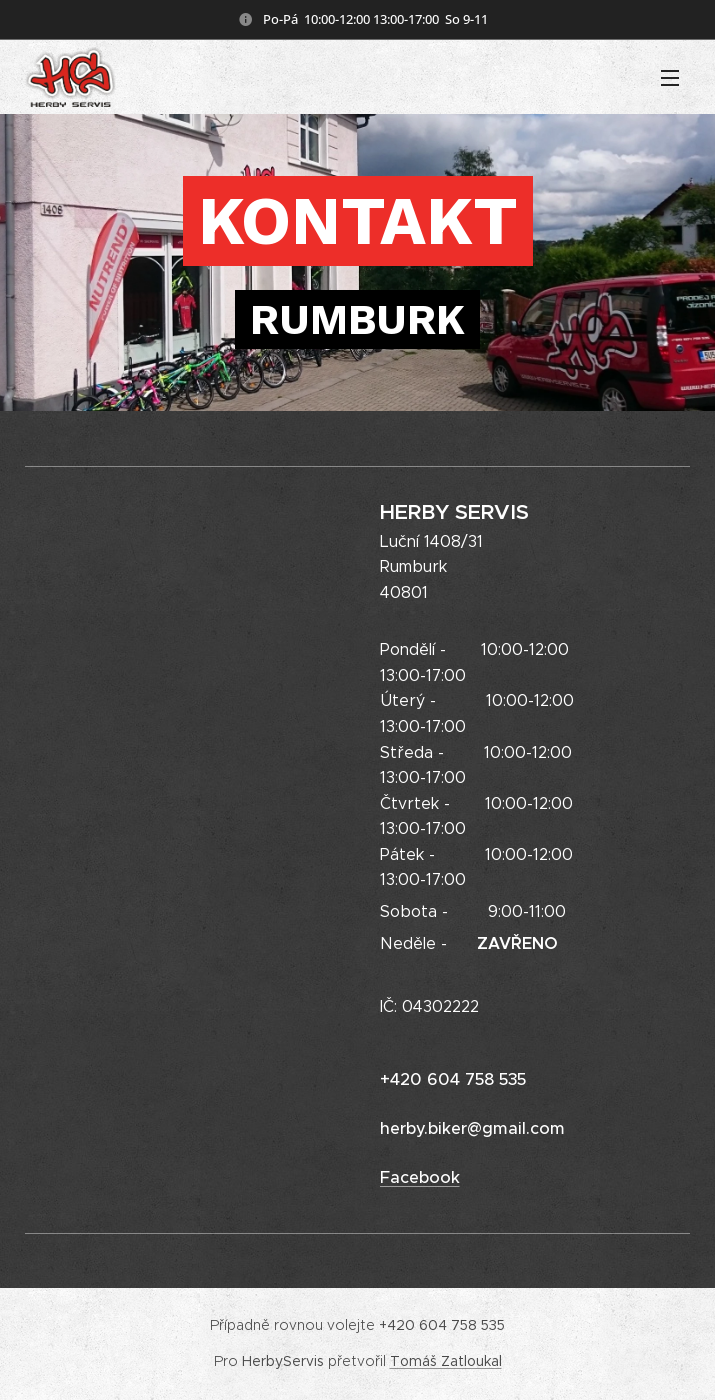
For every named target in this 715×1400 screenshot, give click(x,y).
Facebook (419, 1177)
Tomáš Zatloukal (446, 1361)
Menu (670, 78)
